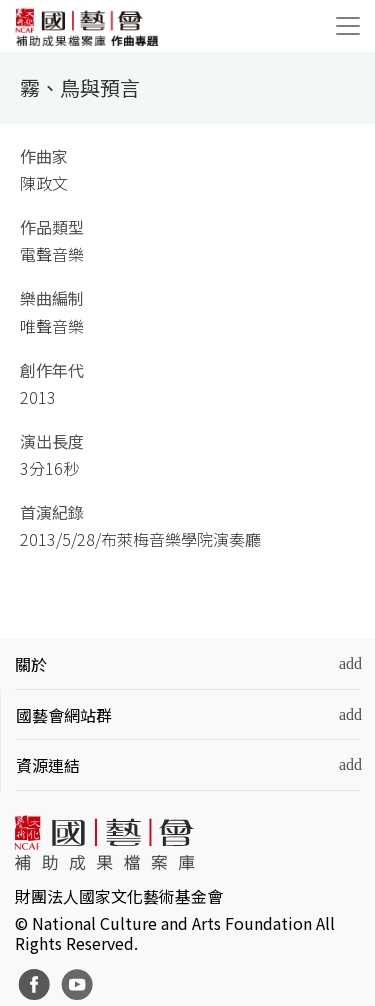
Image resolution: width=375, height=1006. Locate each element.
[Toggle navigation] (348, 26)
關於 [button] (31, 664)
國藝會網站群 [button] (64, 715)
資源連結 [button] (48, 765)
